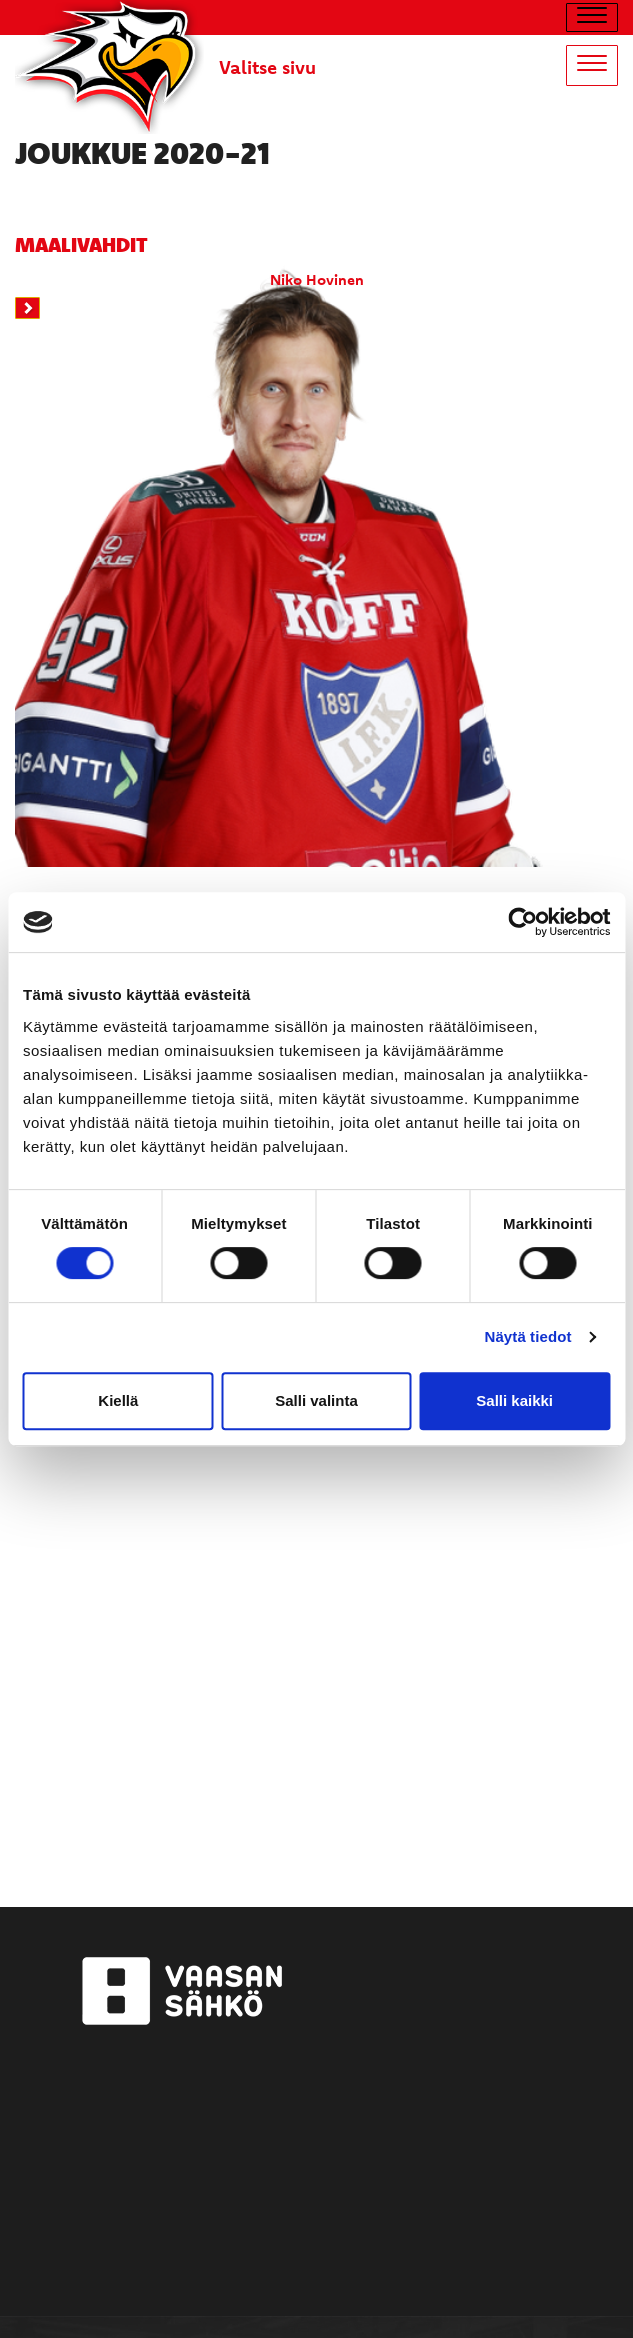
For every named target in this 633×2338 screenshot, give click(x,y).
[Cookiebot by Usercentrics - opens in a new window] (522, 922)
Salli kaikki (514, 1400)
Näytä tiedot (528, 1336)
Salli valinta (316, 1400)
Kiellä (118, 1400)
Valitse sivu (267, 67)
